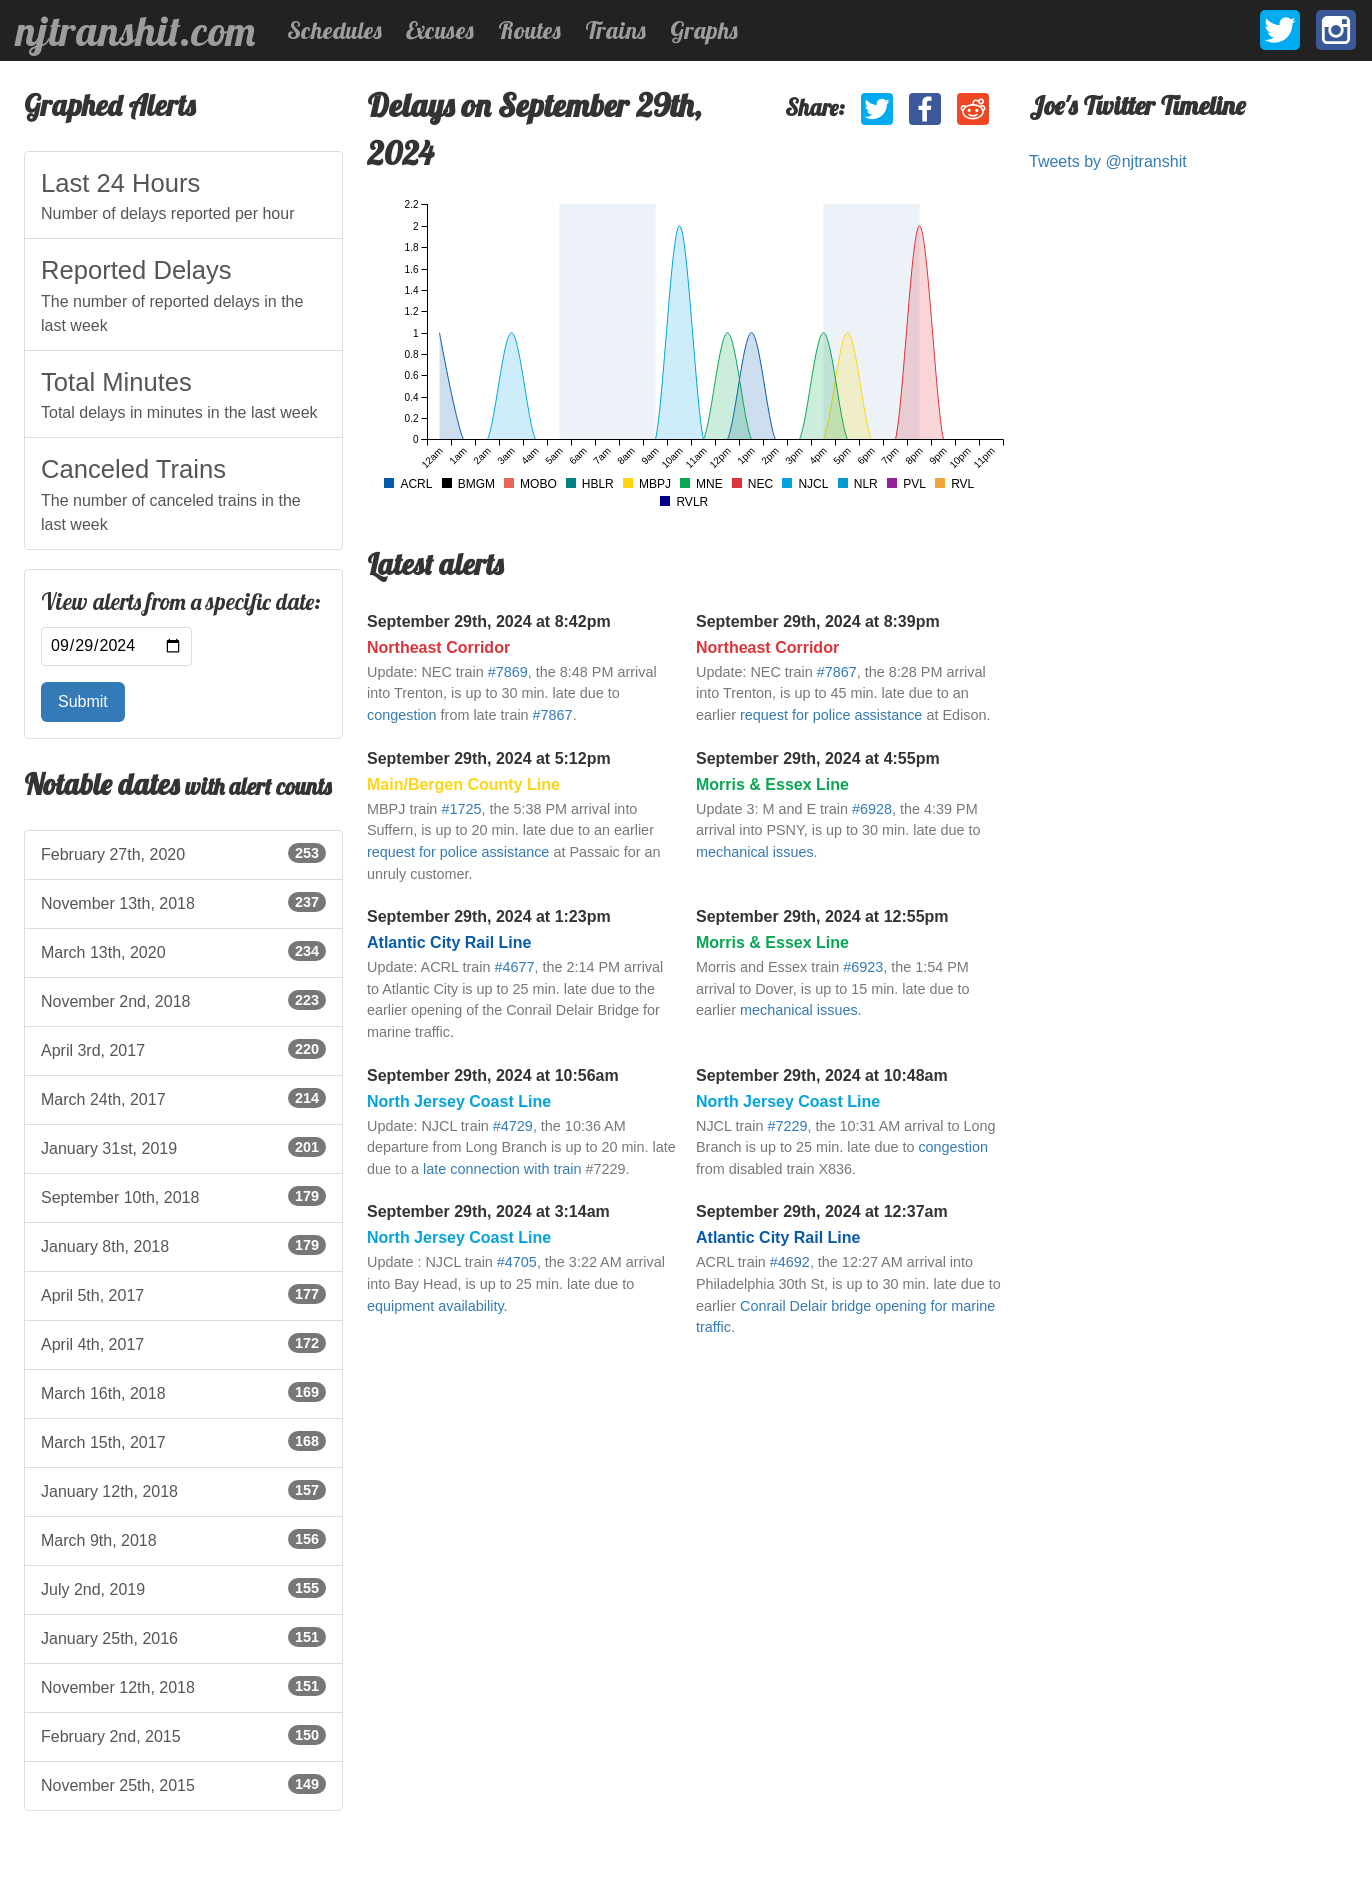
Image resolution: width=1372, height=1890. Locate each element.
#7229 (787, 1126)
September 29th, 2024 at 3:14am (488, 1211)
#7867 (553, 715)
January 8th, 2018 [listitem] (183, 1245)
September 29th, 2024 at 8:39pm (818, 621)
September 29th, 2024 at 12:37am (822, 1211)
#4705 (517, 1262)
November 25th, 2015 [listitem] (183, 1784)
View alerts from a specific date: (181, 602)
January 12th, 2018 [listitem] (183, 1490)
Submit (83, 701)
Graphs (704, 30)
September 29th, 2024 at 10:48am (822, 1075)
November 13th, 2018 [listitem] (183, 902)
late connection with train (502, 1169)
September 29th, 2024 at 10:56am (493, 1075)
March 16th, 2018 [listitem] (183, 1392)
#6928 (872, 809)
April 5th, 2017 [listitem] (183, 1294)
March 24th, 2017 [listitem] (183, 1098)
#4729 (513, 1126)
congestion (402, 715)
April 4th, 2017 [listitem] (183, 1343)
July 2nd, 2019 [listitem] (183, 1588)
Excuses (440, 30)
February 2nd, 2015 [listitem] (183, 1735)
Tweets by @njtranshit (1108, 161)
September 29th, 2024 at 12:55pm (822, 916)
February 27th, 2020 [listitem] (183, 853)
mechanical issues (755, 852)
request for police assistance (831, 715)
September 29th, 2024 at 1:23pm (489, 916)
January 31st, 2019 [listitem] (183, 1147)
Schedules (334, 30)
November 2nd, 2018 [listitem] (183, 1000)
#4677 (514, 967)
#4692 (790, 1262)
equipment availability (435, 1306)
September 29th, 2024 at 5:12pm (489, 758)
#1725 (461, 809)
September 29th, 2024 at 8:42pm (489, 621)
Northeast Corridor (438, 647)
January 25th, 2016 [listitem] (183, 1637)
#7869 (508, 672)
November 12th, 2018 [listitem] (183, 1686)
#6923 (863, 967)
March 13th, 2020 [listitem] (183, 951)
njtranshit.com (135, 31)
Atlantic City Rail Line (449, 942)
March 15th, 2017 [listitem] (183, 1441)
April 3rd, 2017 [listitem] (183, 1049)
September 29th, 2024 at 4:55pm (818, 758)
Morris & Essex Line (772, 784)
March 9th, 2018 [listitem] (183, 1539)
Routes (529, 30)
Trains (615, 30)
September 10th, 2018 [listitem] (183, 1196)
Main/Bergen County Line (463, 784)
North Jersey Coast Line (459, 1101)
